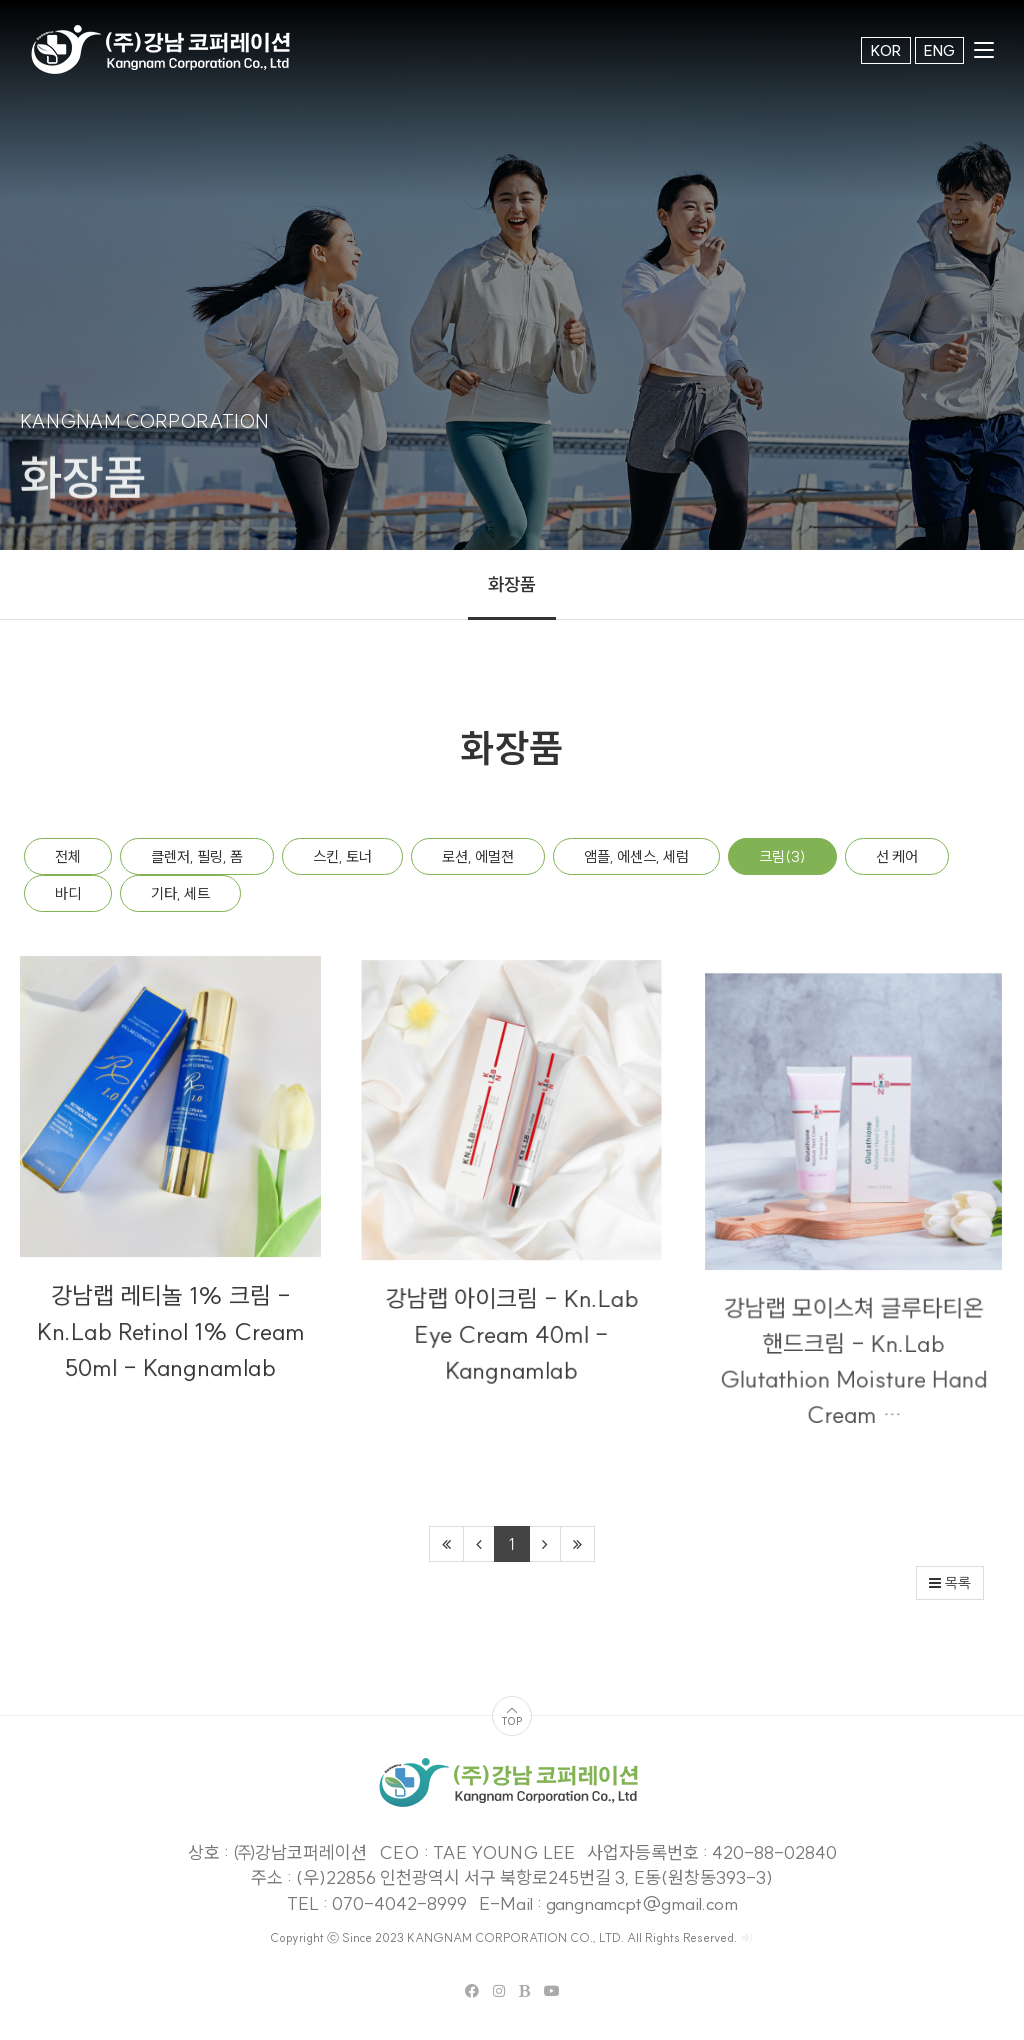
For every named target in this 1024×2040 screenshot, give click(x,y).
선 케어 (897, 856)
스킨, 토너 (342, 856)
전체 (68, 856)
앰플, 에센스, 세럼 (636, 856)
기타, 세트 (180, 893)
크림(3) (782, 856)
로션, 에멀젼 (478, 856)
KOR (886, 50)
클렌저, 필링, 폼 (197, 856)
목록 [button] (950, 1583)
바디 (68, 893)
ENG (939, 50)
